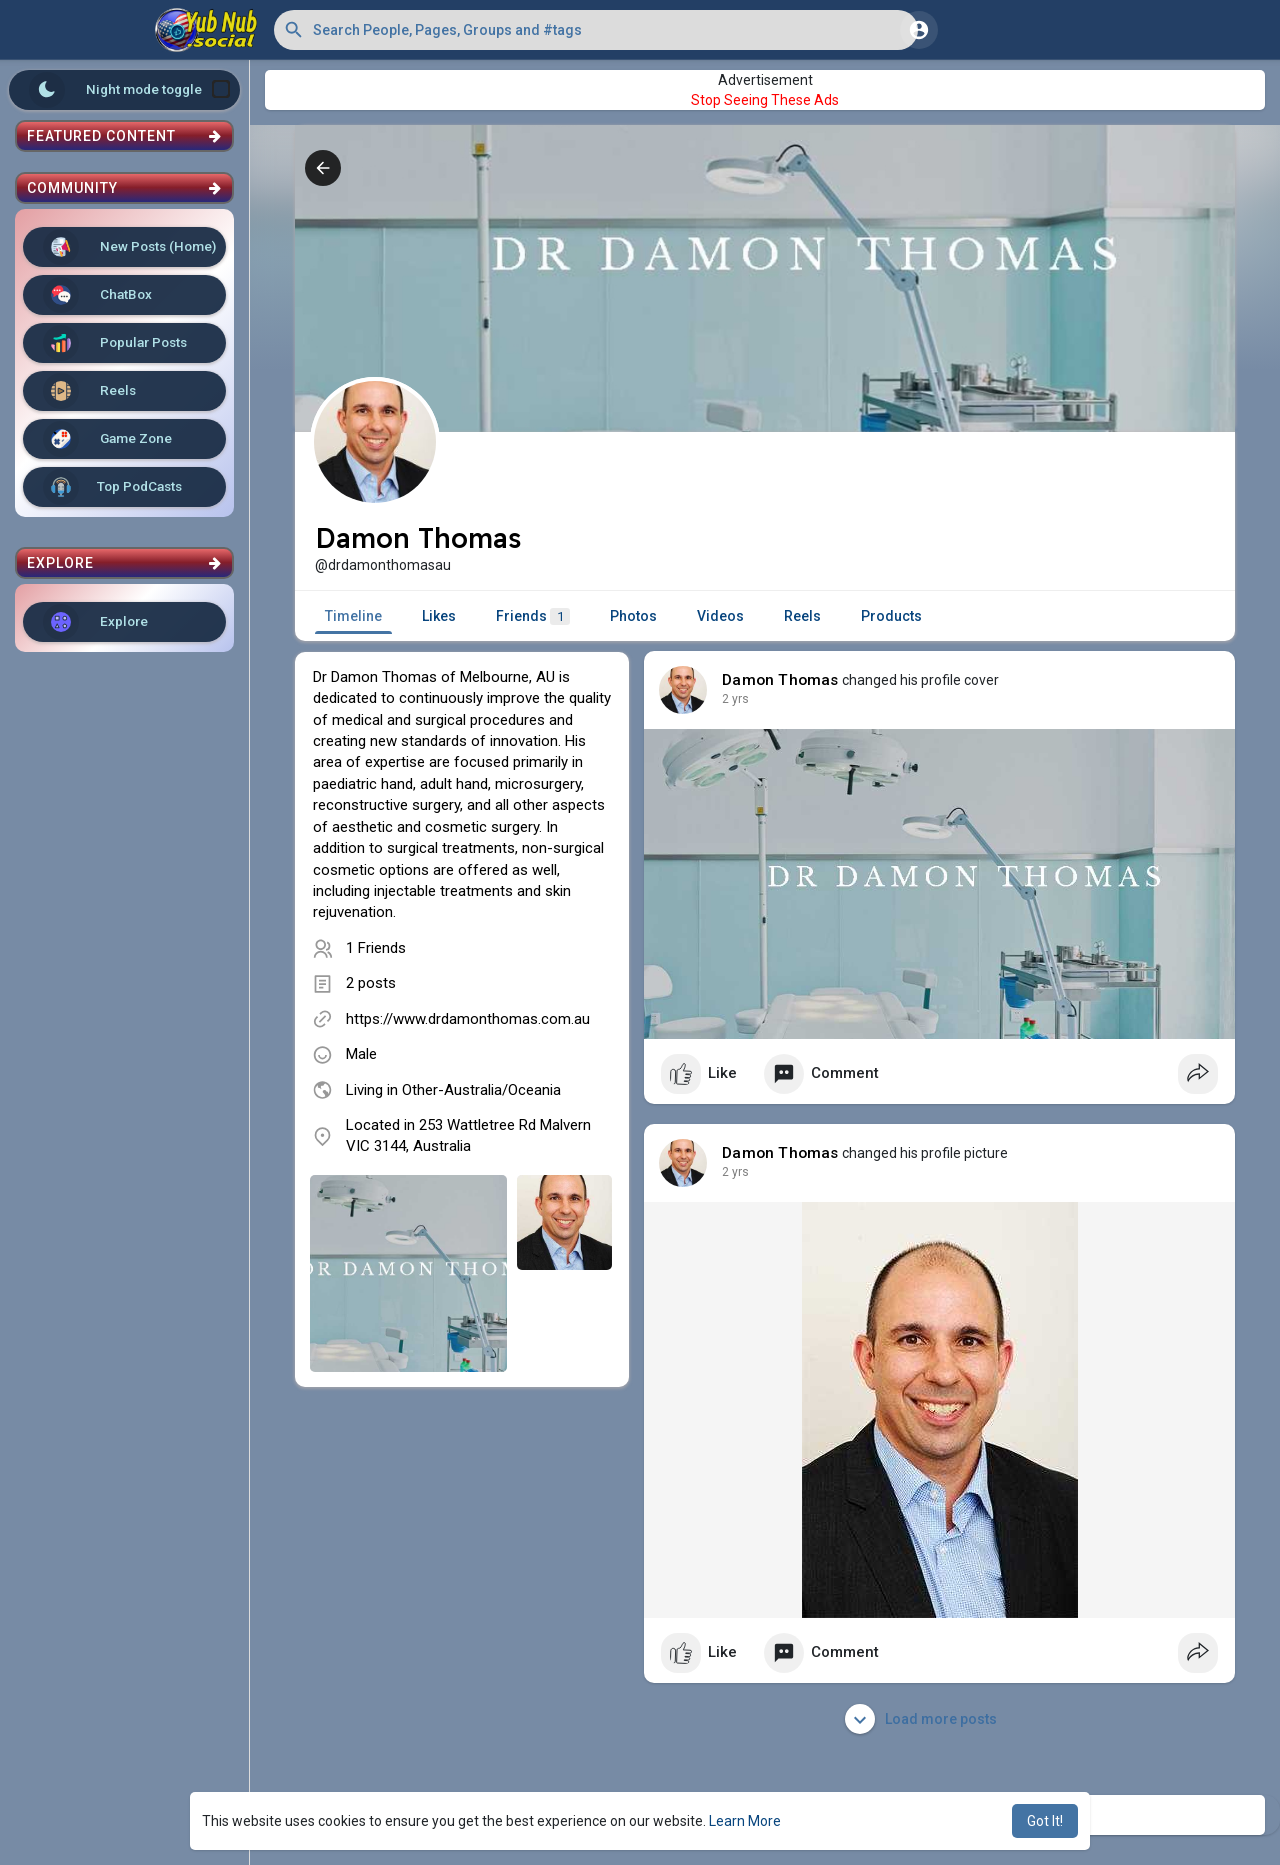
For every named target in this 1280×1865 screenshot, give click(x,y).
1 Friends (376, 948)
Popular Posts (115, 343)
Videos (720, 616)
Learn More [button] (745, 1821)
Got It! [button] (1045, 1821)
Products (891, 616)
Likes (439, 616)
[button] (596, 30)
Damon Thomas (780, 680)
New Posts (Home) (129, 247)
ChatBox (97, 295)
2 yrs (735, 699)
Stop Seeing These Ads (765, 100)
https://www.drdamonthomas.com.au (468, 1019)
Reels (89, 391)
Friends (533, 616)
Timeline (353, 616)
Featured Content (124, 136)
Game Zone (107, 439)
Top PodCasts (112, 487)
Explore (95, 622)
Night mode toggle (130, 90)
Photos (633, 616)
